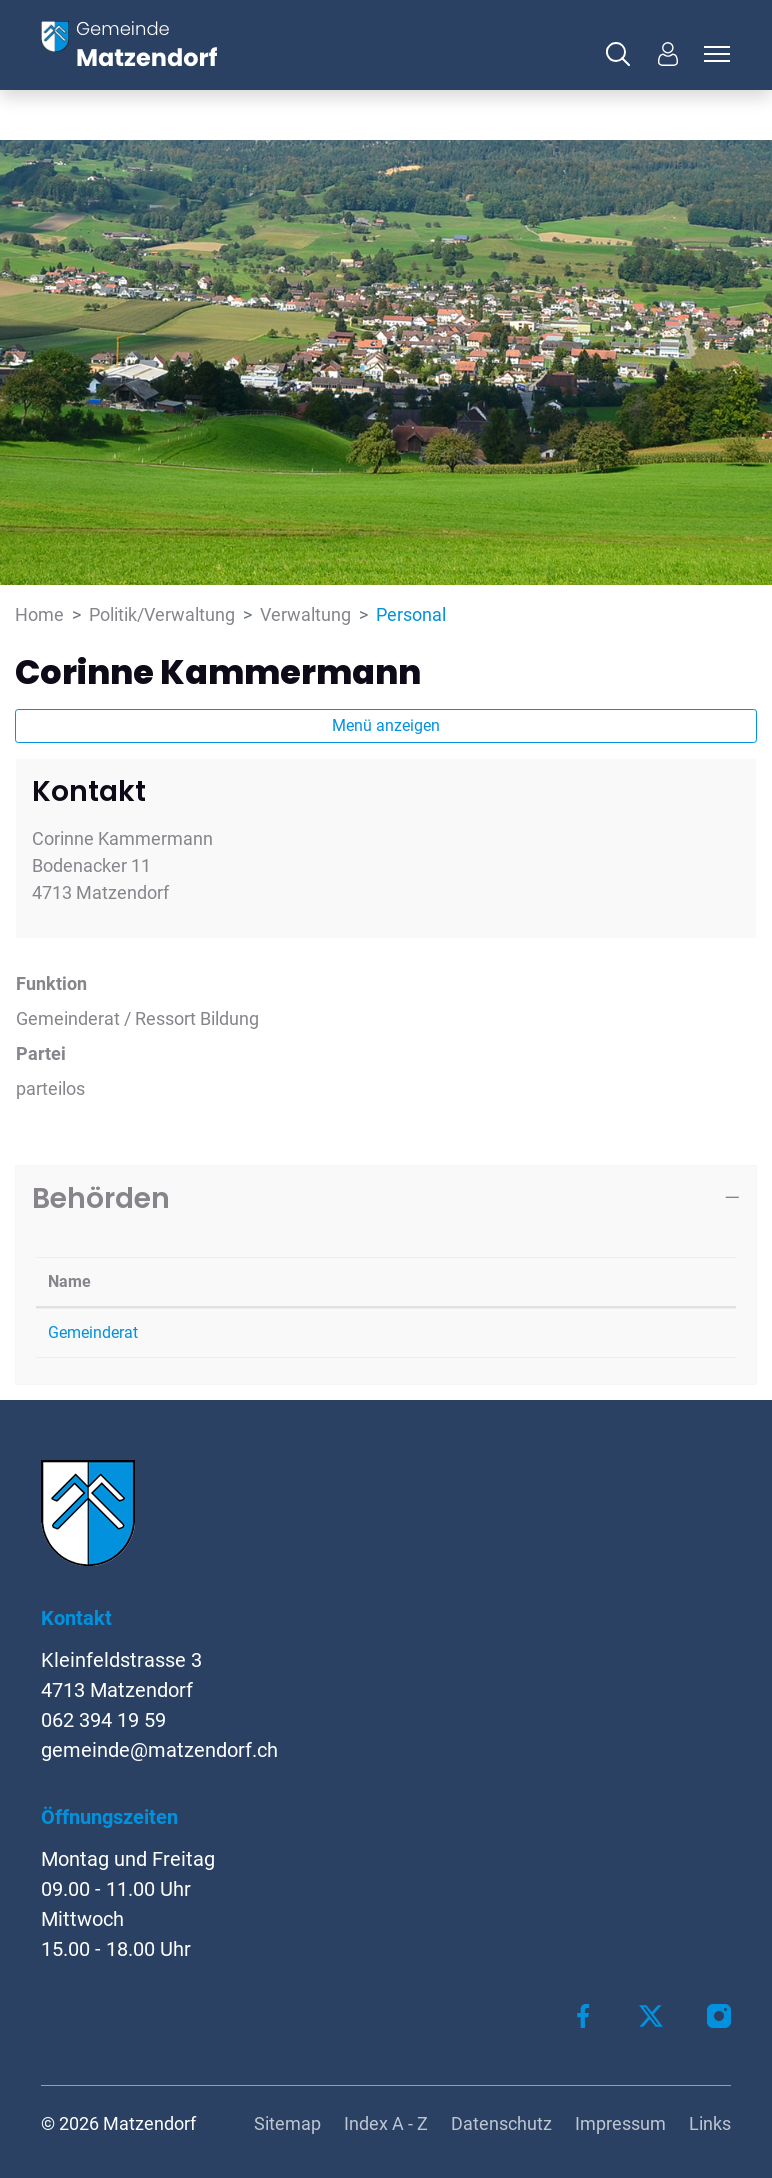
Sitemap (287, 2123)
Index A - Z (386, 2123)
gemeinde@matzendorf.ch (159, 1750)
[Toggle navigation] (714, 54)
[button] (623, 54)
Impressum (620, 2123)
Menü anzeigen (386, 725)
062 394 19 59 (103, 1720)
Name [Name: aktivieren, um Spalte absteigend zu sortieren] (69, 1281)
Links (710, 2123)
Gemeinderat (93, 1332)
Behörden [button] (101, 1198)
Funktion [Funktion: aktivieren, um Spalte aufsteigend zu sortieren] (411, 1281)
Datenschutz (501, 2123)
